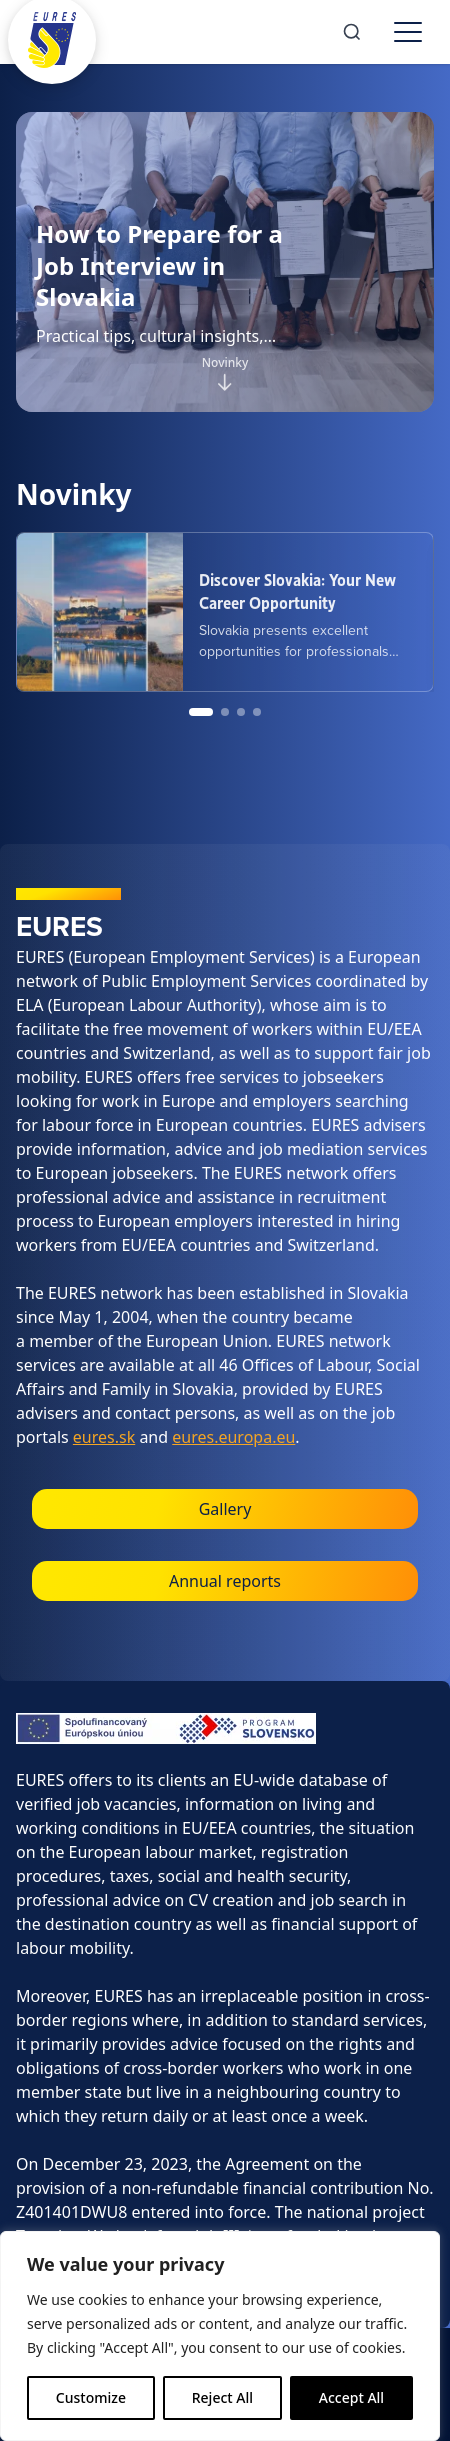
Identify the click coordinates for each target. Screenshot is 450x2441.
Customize (91, 2397)
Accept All (351, 2397)
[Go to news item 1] (201, 712)
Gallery (225, 1509)
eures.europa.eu (233, 1437)
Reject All (222, 2397)
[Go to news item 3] (241, 712)
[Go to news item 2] (225, 712)
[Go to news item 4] (257, 712)
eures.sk (104, 1437)
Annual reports (225, 1581)
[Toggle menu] (408, 32)
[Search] (352, 32)
